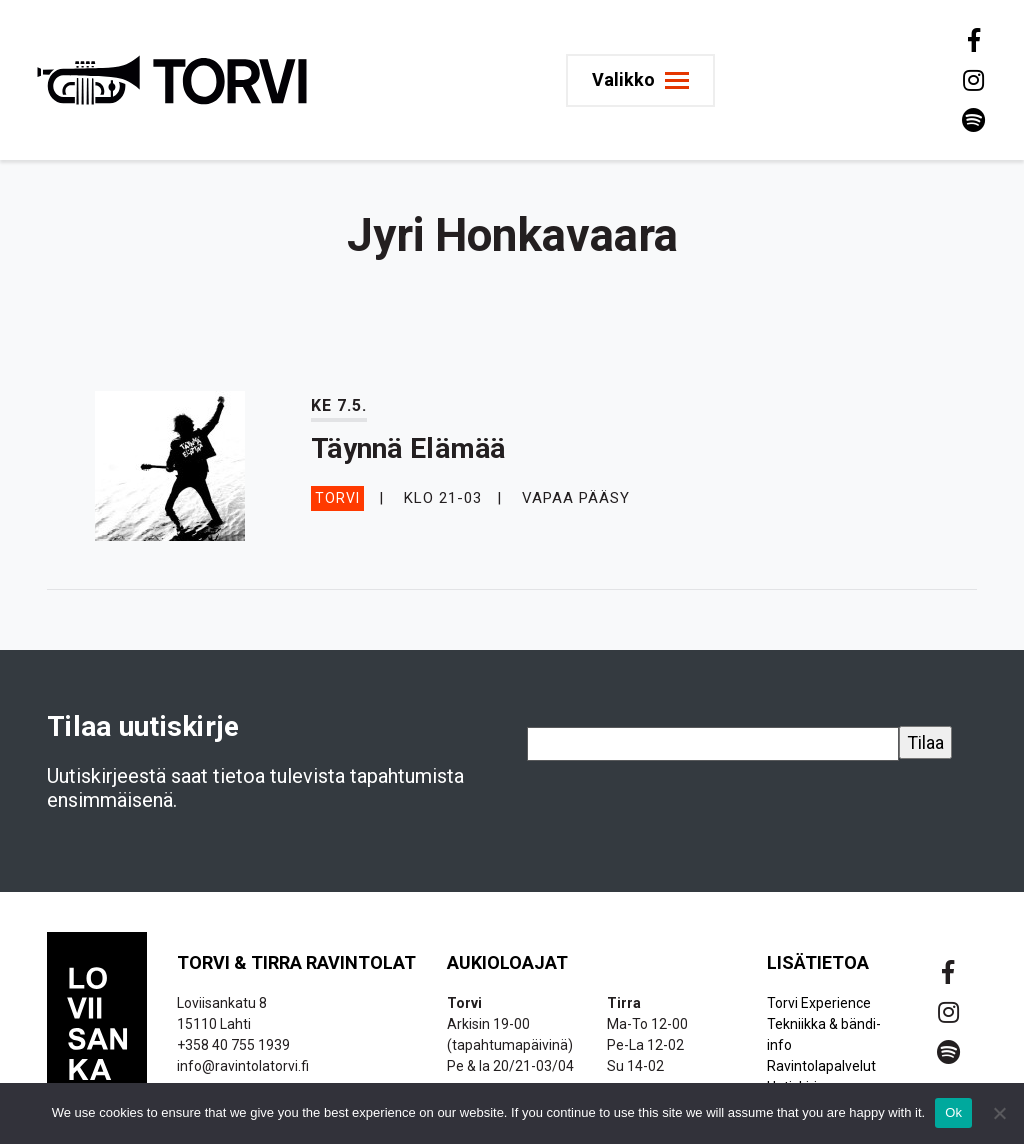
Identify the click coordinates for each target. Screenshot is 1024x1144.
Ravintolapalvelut (821, 1066)
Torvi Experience (819, 1003)
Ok (953, 1112)
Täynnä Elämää (408, 448)
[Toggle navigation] (640, 80)
